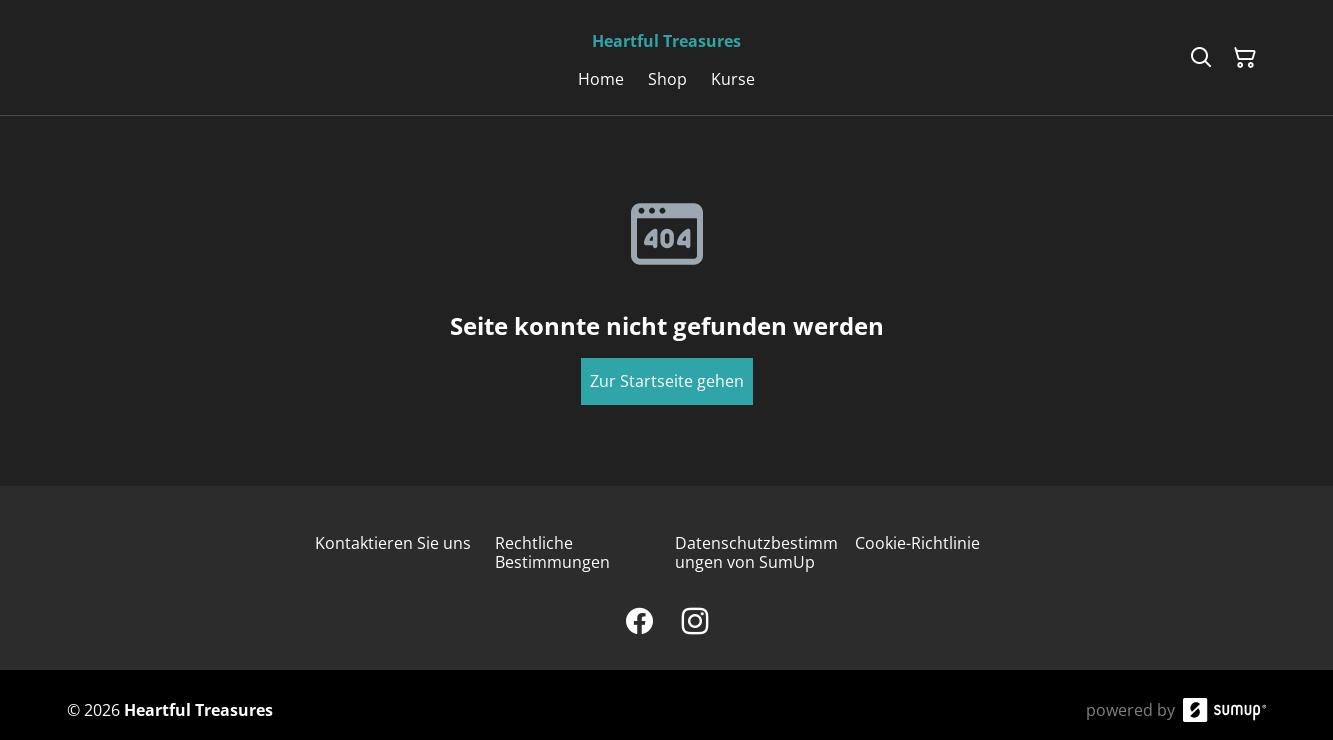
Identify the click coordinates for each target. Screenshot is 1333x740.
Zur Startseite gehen (667, 381)
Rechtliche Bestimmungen (552, 552)
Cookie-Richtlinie (917, 543)
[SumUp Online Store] (1225, 710)
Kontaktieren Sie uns (393, 543)
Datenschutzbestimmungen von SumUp (756, 552)
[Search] (1201, 58)
